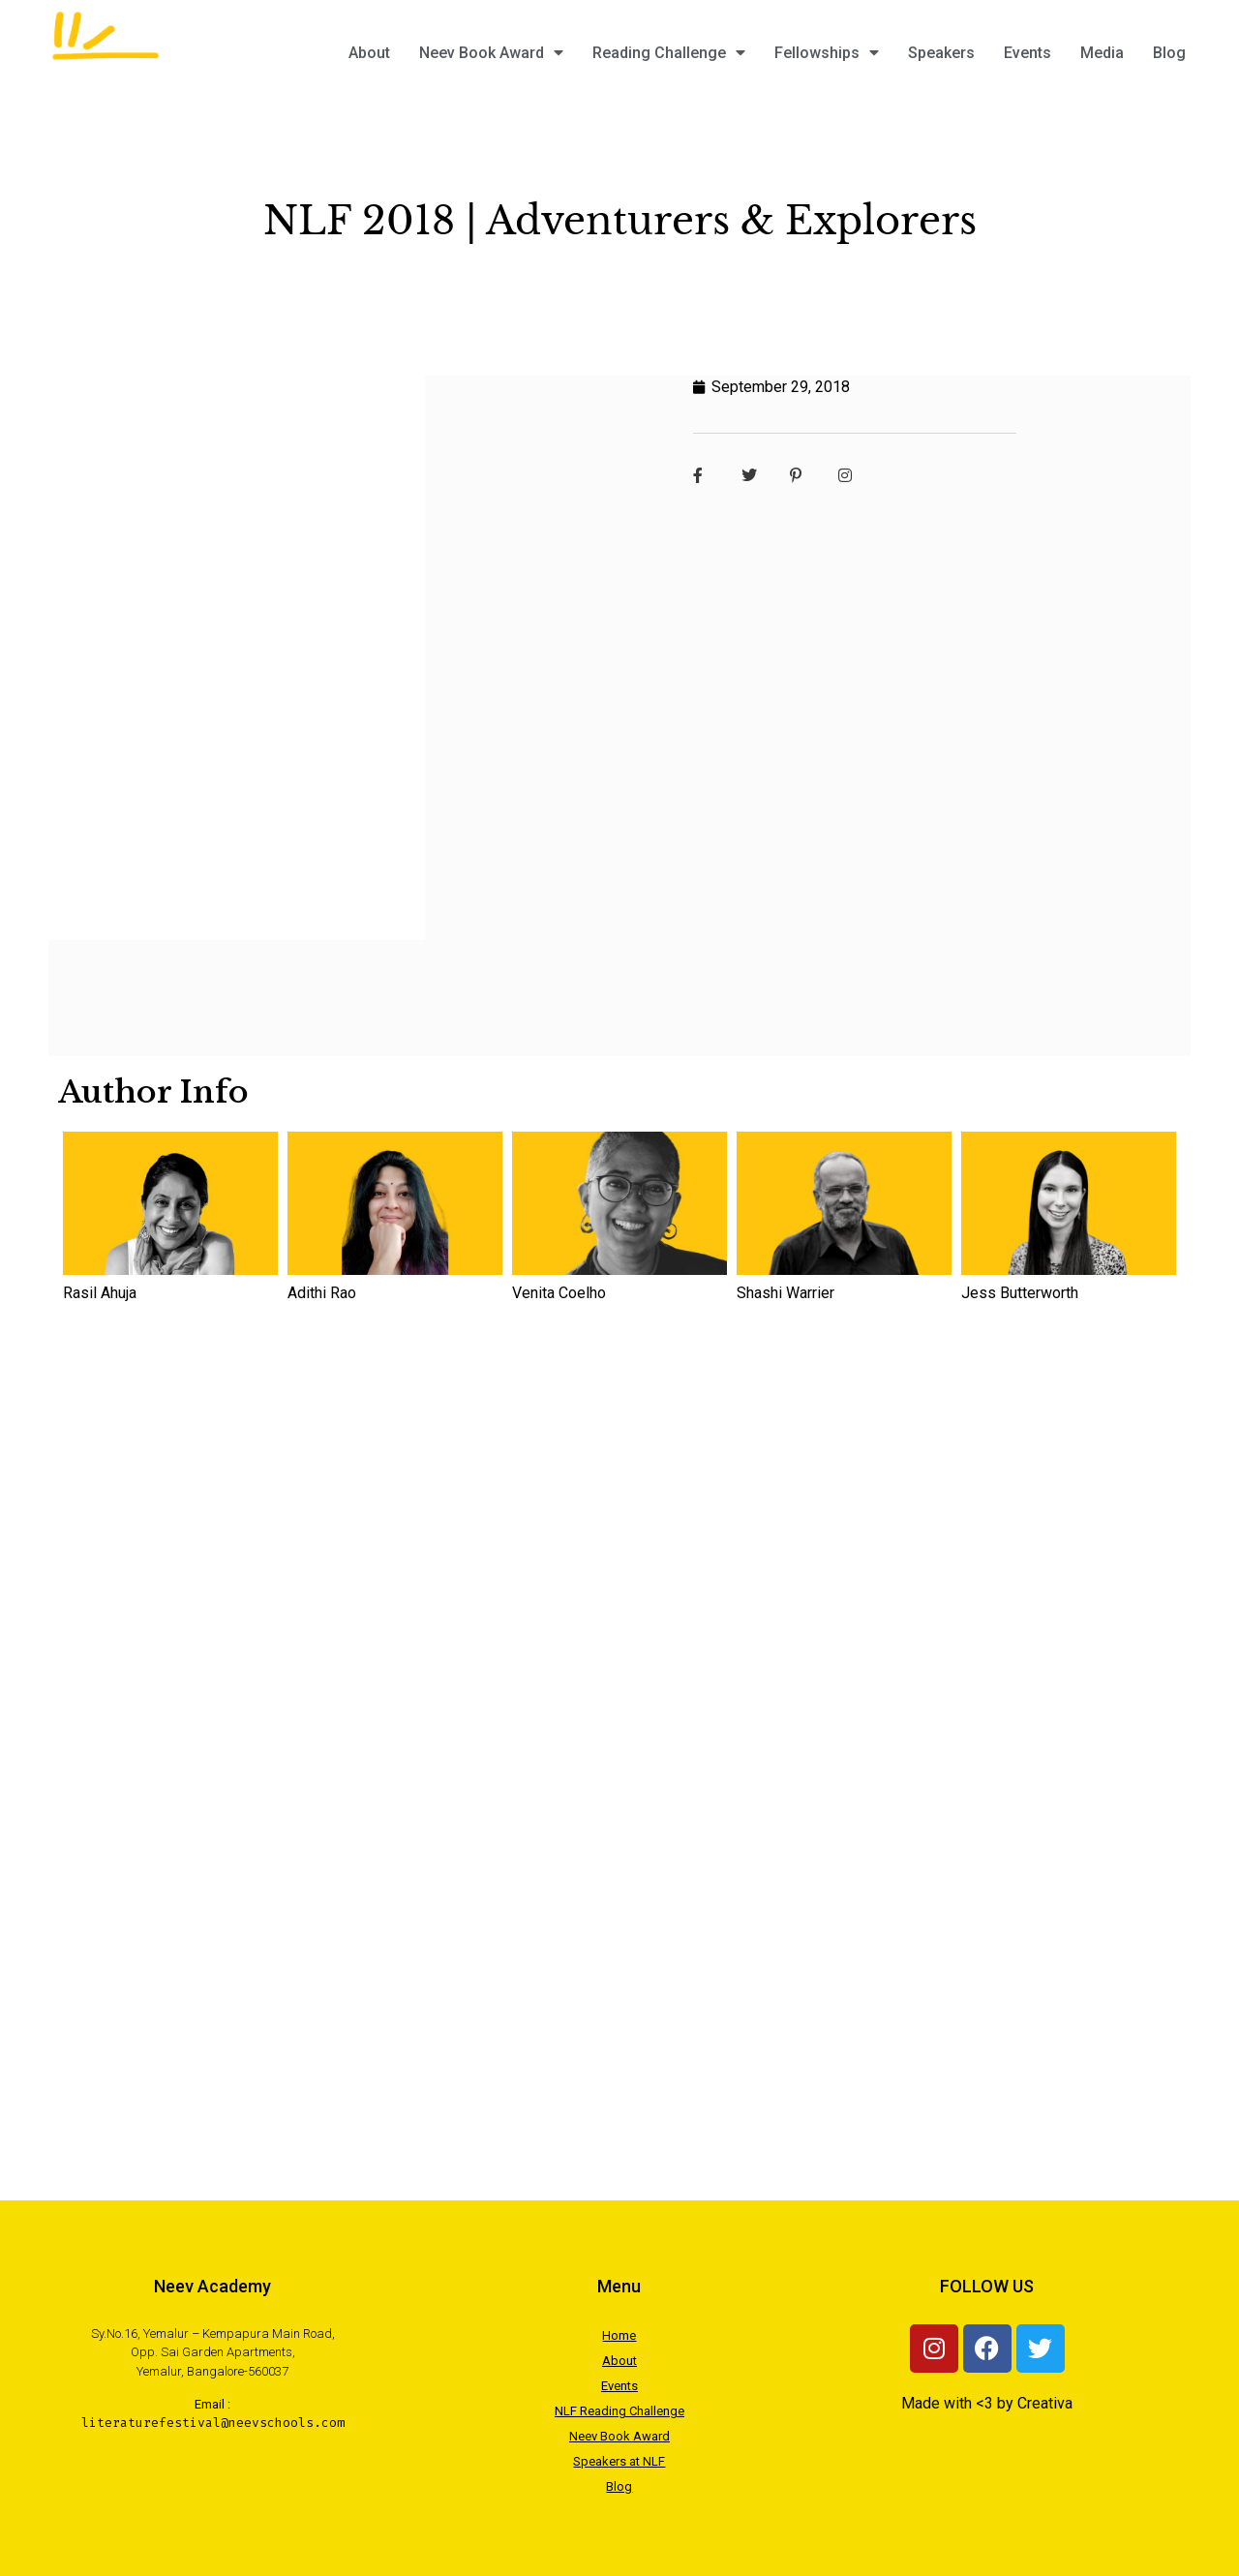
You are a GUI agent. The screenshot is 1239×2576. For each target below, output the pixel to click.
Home (619, 2335)
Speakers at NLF (619, 2461)
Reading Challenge (668, 53)
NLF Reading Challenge (619, 2411)
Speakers (941, 53)
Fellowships (826, 53)
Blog (1169, 53)
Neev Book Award (491, 53)
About (369, 53)
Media (1102, 53)
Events (1027, 53)
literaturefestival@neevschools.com (213, 2422)
